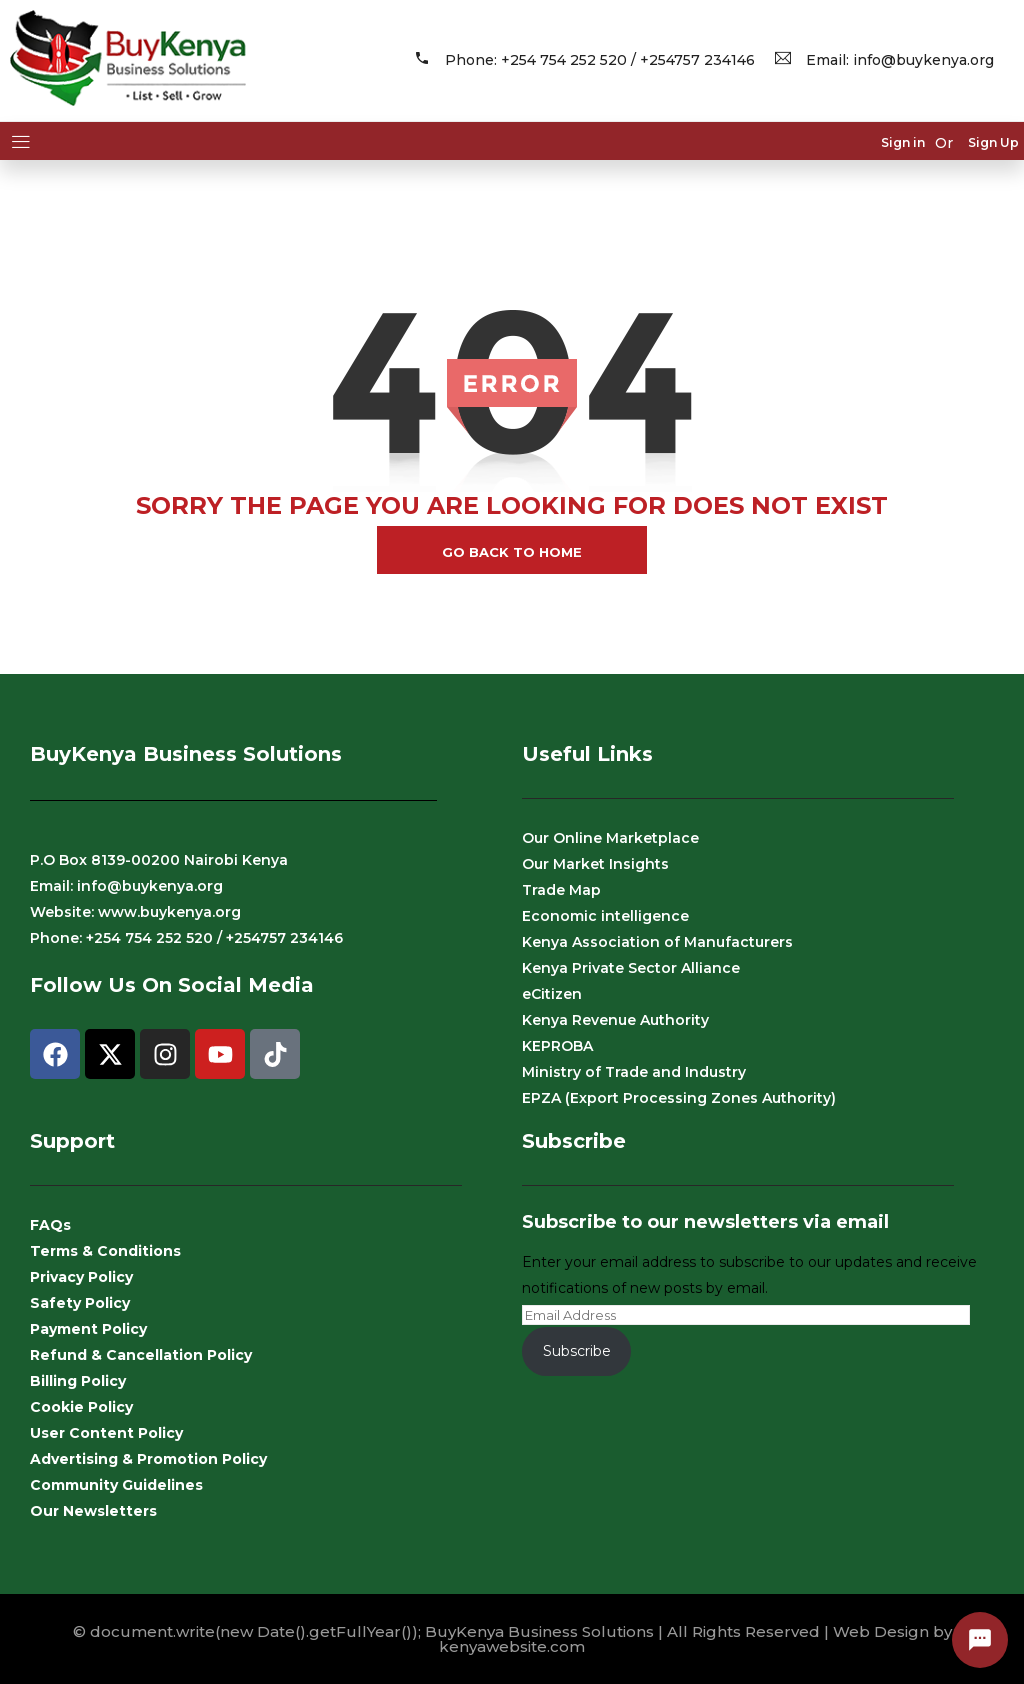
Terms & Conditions (105, 1251)
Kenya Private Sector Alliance (631, 968)
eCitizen (552, 994)
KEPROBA (557, 1046)
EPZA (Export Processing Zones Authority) (679, 1098)
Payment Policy (88, 1329)
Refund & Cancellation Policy (141, 1355)
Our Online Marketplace (610, 838)
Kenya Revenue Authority (615, 1020)
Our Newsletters (93, 1511)
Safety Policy (80, 1303)
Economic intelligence (605, 916)
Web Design (881, 1631)
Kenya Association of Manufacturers (657, 942)
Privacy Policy (81, 1277)
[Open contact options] (980, 1640)
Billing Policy (78, 1381)
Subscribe (577, 1351)
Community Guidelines (116, 1485)
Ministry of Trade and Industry (634, 1072)
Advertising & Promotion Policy (148, 1459)
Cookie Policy (81, 1407)
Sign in (903, 143)
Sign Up (993, 143)
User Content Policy (106, 1433)
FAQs (50, 1225)
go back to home (512, 552)
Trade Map (561, 890)
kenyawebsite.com (512, 1646)
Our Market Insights (595, 864)
